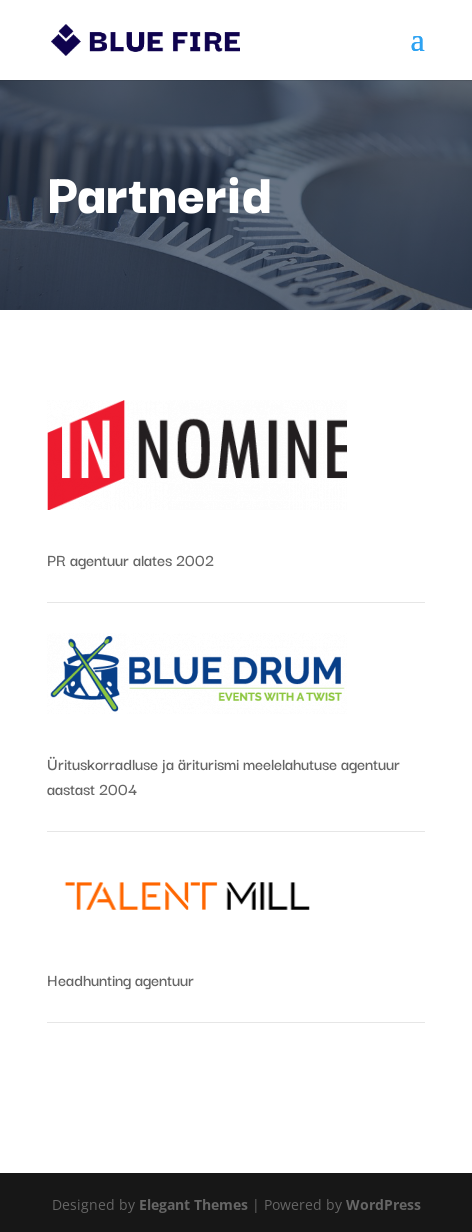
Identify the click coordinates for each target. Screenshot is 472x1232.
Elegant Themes (193, 1204)
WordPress (383, 1204)
